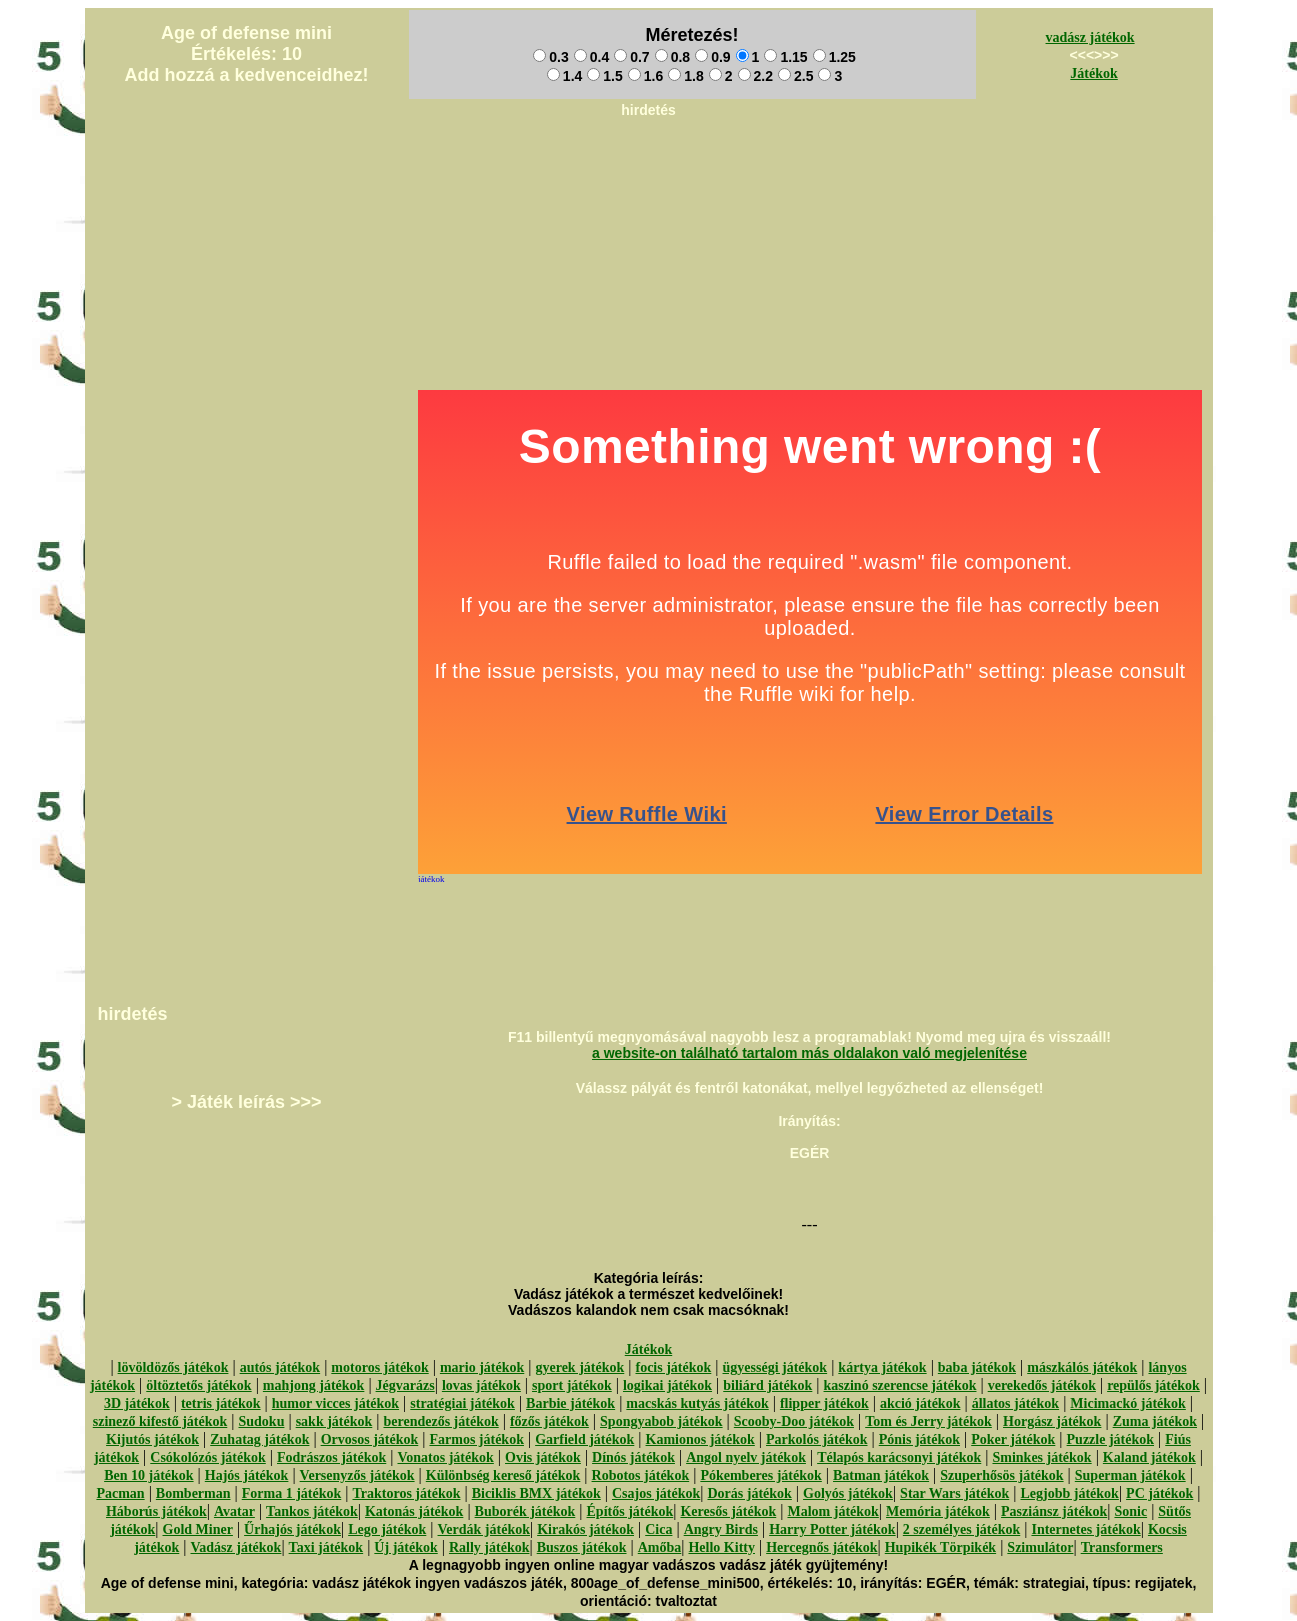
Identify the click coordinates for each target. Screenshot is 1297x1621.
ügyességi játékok (775, 1367)
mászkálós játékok (1082, 1367)
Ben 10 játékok (148, 1475)
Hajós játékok (247, 1475)
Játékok (1093, 73)
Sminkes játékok (1041, 1457)
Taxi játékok (326, 1547)
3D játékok (137, 1403)
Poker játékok (1013, 1439)
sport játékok (572, 1385)
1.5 (604, 76)
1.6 (645, 76)
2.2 (755, 76)
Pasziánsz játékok (1054, 1511)
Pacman (120, 1493)
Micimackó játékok (1127, 1403)
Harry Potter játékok (832, 1529)
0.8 (672, 57)
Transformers (1122, 1547)
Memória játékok (938, 1511)
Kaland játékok (1149, 1457)
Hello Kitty (721, 1547)
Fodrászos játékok (331, 1457)
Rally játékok (489, 1547)
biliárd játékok (767, 1385)
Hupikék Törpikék (940, 1547)
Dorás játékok (749, 1493)
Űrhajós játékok (292, 1529)
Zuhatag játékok (259, 1439)
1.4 (564, 76)
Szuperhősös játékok (1001, 1475)
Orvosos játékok (370, 1439)
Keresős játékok (728, 1511)
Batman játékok (881, 1475)
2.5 (795, 76)
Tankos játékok (312, 1511)
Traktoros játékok (406, 1493)
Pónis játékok (919, 1439)
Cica (658, 1529)
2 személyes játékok (961, 1529)
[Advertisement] (649, 171)
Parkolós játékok (817, 1439)
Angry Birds (721, 1529)
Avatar (234, 1511)
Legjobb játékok (1069, 1493)
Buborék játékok (525, 1511)
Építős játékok (630, 1511)
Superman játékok (1130, 1475)
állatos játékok (1016, 1403)
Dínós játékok (633, 1457)
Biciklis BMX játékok (536, 1493)
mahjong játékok (314, 1385)
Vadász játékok (236, 1547)
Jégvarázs (405, 1385)
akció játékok (920, 1403)
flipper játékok (824, 1403)
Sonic (1130, 1511)
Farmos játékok (476, 1439)
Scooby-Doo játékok (794, 1421)
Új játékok (405, 1547)
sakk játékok (334, 1421)
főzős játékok (549, 1421)
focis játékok (673, 1367)
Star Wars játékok (954, 1493)
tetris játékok (221, 1403)
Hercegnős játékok (821, 1547)
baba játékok (977, 1367)
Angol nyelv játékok (746, 1457)
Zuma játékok (1155, 1421)
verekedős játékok (1042, 1385)
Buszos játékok (582, 1547)
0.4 (591, 57)
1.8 (685, 76)
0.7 (631, 57)
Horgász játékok (1052, 1421)
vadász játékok (1090, 37)
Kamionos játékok (700, 1439)
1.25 (834, 57)
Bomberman (193, 1493)
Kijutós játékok (152, 1439)
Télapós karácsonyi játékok (899, 1457)
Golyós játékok (848, 1493)
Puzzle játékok (1110, 1439)
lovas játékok (481, 1385)
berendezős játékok (440, 1421)
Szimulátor (1040, 1547)
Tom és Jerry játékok (928, 1421)
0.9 (712, 57)
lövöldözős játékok (173, 1367)
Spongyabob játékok (661, 1421)
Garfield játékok (584, 1439)
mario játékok (482, 1367)
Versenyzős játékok (357, 1475)
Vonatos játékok (445, 1457)
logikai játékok (667, 1385)
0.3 (550, 57)
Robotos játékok (641, 1475)
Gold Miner (198, 1529)
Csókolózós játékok (208, 1457)
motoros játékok (379, 1367)
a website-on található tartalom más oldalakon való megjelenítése (809, 1053)
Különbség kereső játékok (503, 1475)
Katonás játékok (414, 1511)
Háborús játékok (156, 1511)
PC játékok (1159, 1493)
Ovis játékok (543, 1457)
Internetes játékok (1085, 1529)
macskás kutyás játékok (697, 1403)
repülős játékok (1153, 1385)
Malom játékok (832, 1511)
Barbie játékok (570, 1403)
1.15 (785, 57)
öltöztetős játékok (198, 1385)
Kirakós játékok (585, 1529)
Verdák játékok (484, 1529)
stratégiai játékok (462, 1403)
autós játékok (280, 1367)
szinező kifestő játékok (160, 1421)
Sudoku (262, 1421)
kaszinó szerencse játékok (900, 1385)
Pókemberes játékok (760, 1475)
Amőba (660, 1547)
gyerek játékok (579, 1367)
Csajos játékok (656, 1493)
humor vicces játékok (335, 1403)
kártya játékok (882, 1367)
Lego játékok (387, 1529)
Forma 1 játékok (292, 1493)
